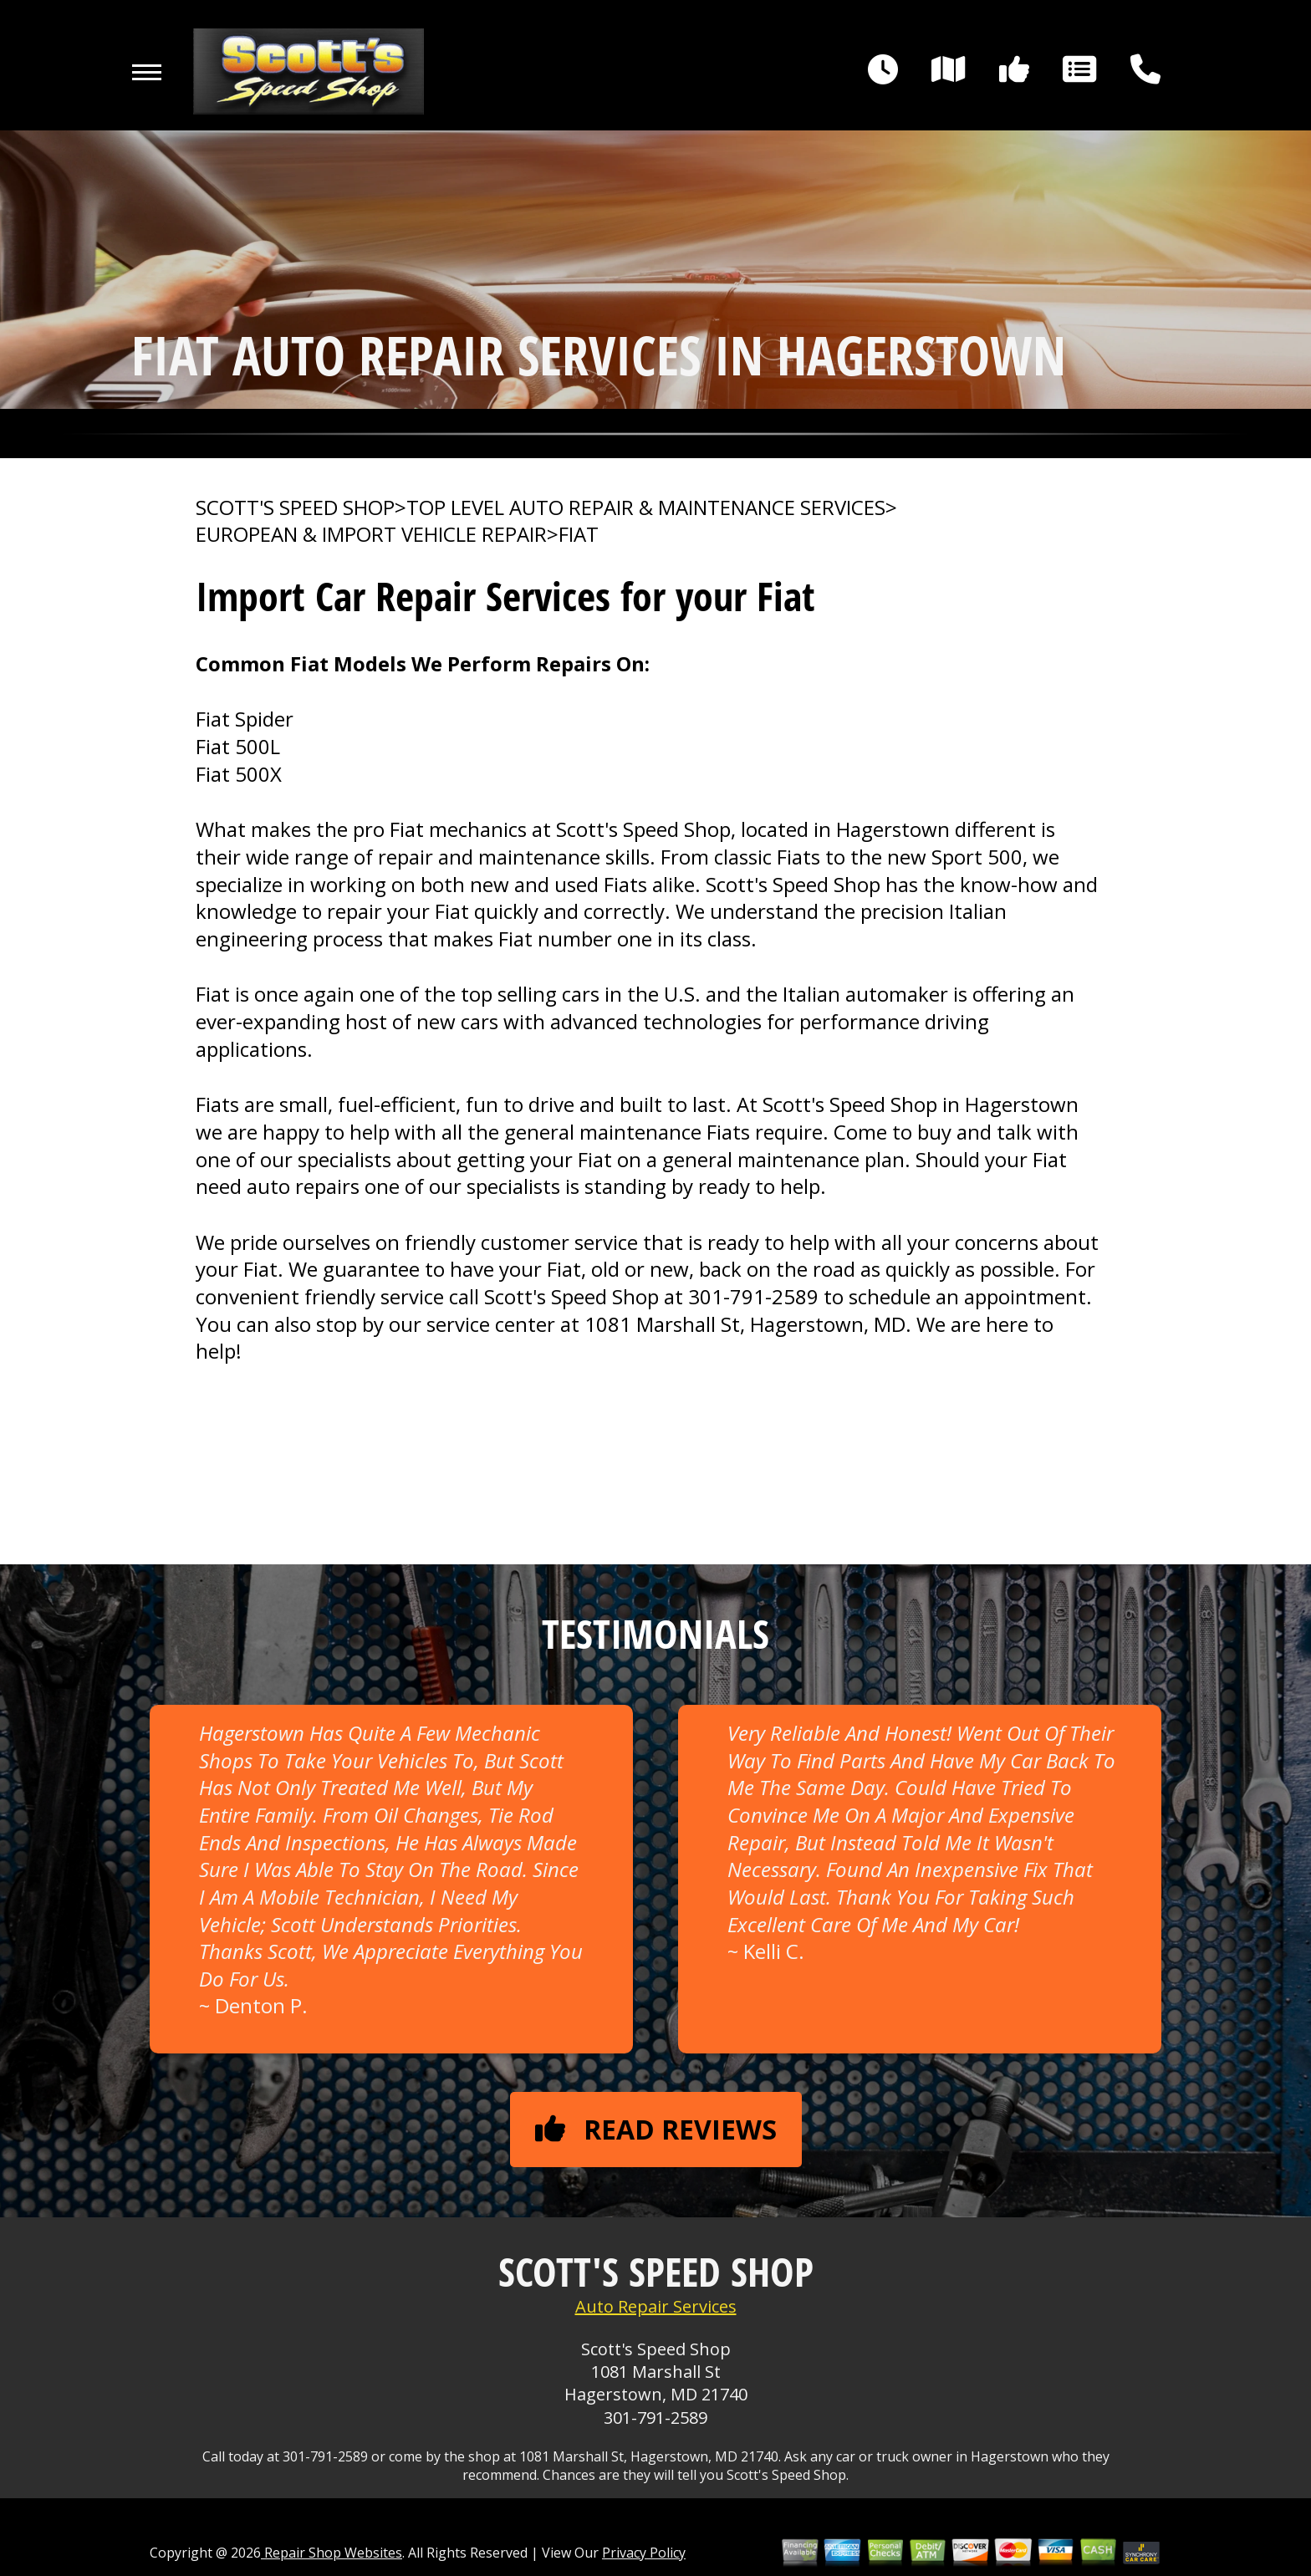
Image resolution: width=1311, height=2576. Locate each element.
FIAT (579, 534)
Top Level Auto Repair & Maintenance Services (645, 507)
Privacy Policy (644, 2552)
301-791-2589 (753, 1296)
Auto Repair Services (656, 2306)
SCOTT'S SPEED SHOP (295, 507)
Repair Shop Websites (331, 2552)
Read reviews (656, 2129)
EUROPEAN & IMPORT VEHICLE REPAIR (371, 534)
